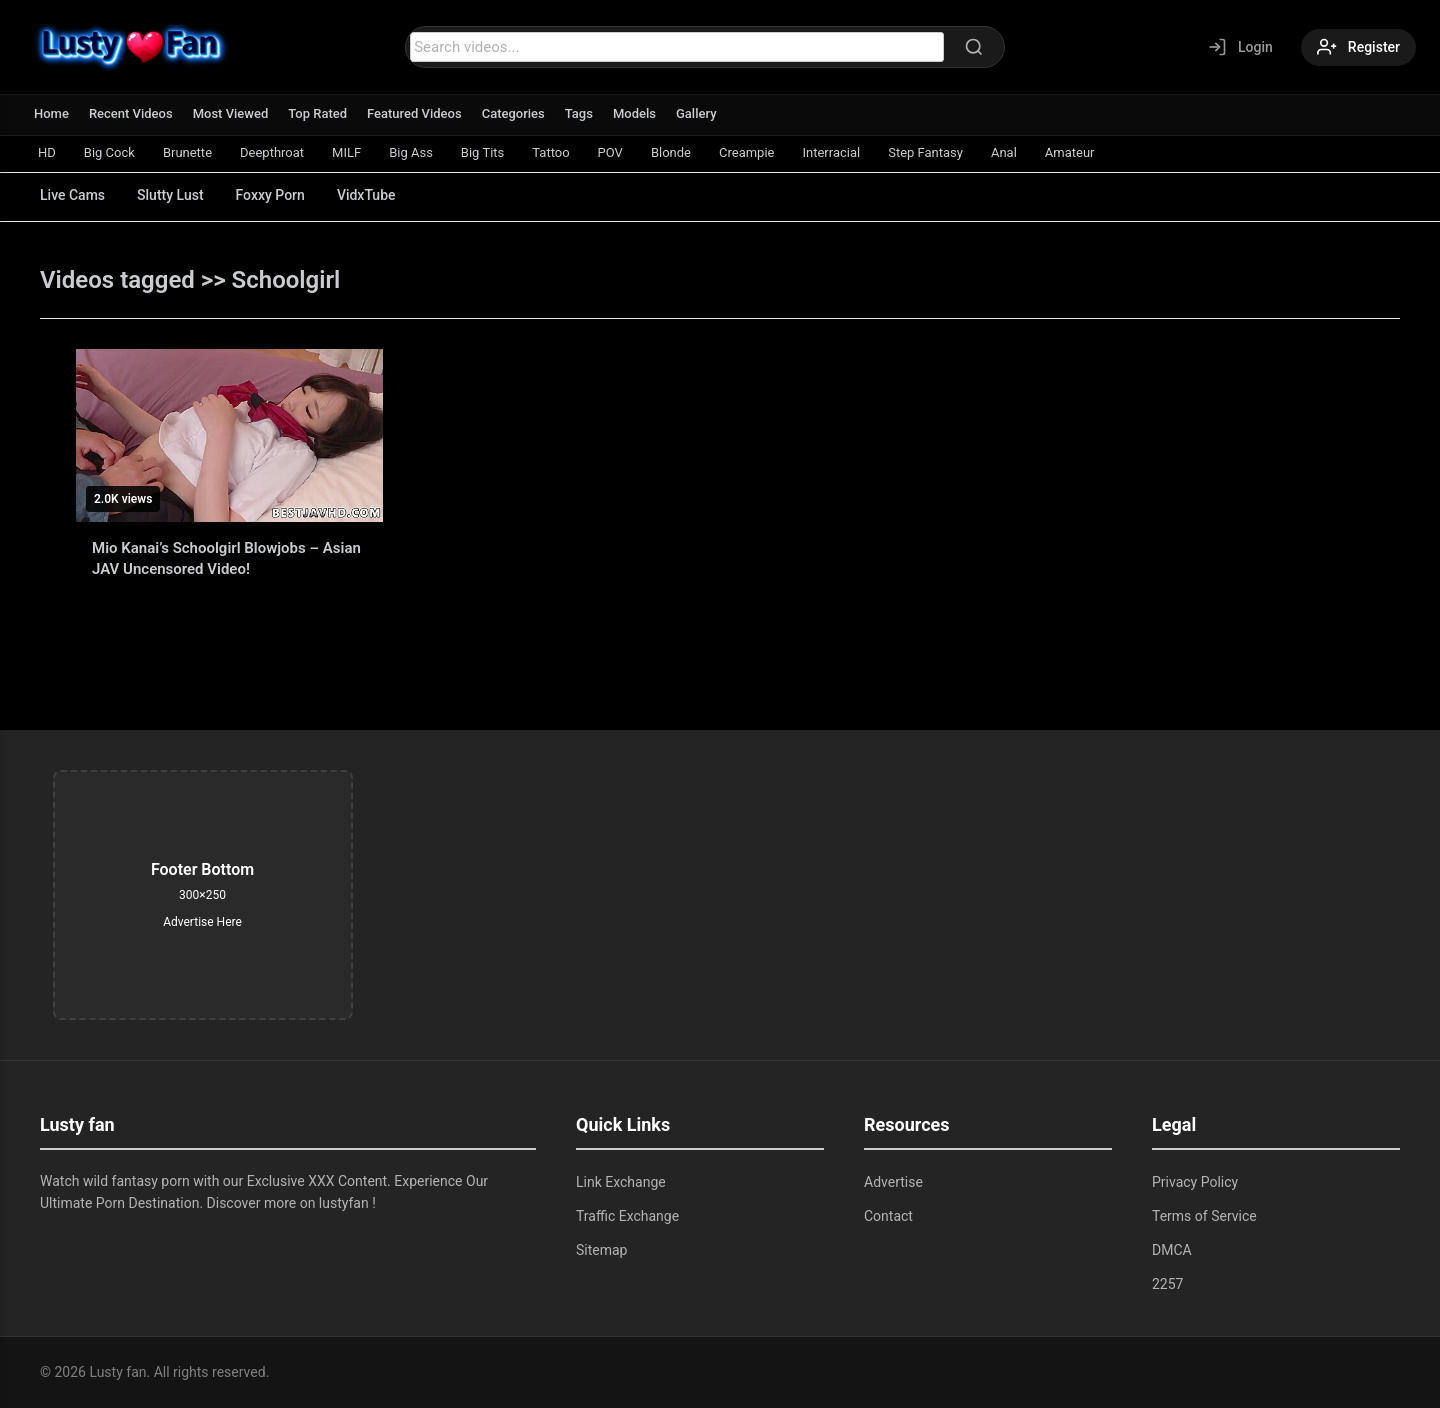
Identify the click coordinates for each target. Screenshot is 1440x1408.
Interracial (831, 152)
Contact (888, 1216)
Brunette (187, 152)
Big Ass (411, 152)
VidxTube (366, 195)
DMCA (1172, 1250)
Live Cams (72, 195)
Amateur (1070, 152)
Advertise (893, 1182)
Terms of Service (1204, 1216)
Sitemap (601, 1250)
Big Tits (482, 152)
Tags (579, 113)
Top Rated (317, 113)
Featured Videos (414, 113)
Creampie (746, 152)
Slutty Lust (170, 195)
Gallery (696, 113)
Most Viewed (231, 113)
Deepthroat (272, 152)
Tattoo (550, 152)
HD (47, 152)
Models (634, 113)
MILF (346, 152)
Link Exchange (621, 1182)
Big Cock (109, 152)
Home (51, 113)
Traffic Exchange (627, 1216)
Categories (513, 113)
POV (610, 152)
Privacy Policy (1195, 1182)
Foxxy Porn (270, 195)
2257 (1167, 1284)
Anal (1004, 152)
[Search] (974, 47)
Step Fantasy (925, 152)
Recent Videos (131, 113)
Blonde (671, 152)
